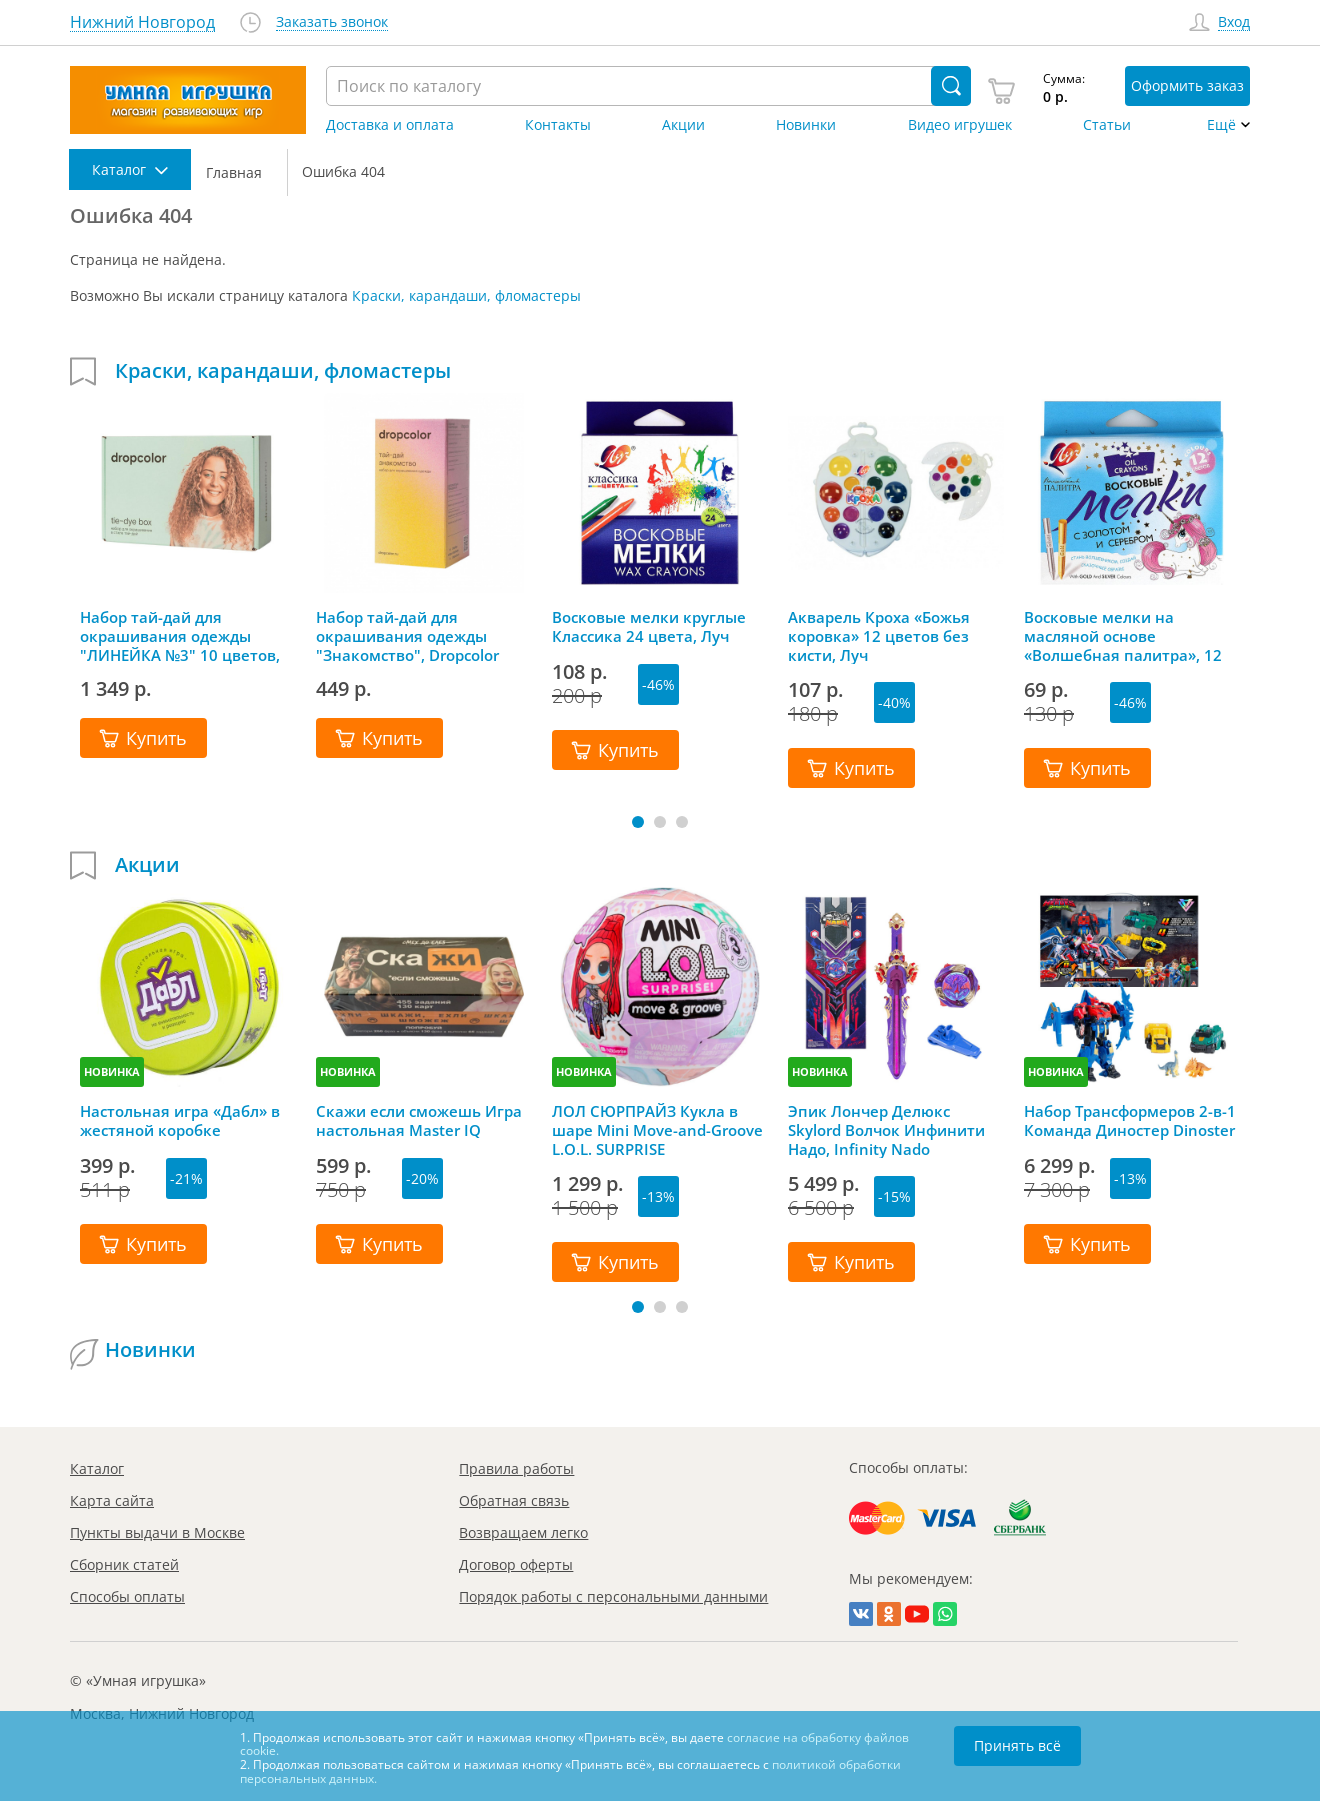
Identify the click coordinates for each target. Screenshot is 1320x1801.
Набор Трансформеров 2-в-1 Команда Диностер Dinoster (1130, 1121)
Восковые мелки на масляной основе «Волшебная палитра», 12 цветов (1123, 636)
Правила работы (516, 1468)
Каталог (97, 1468)
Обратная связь (514, 1500)
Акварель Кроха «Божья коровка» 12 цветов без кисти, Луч (879, 636)
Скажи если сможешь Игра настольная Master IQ (419, 1121)
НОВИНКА (112, 1071)
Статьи (1107, 125)
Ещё (1221, 125)
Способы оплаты (127, 1596)
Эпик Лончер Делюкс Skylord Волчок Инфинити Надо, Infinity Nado (886, 1130)
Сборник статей (124, 1564)
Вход (1234, 22)
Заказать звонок (332, 22)
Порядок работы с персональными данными (613, 1596)
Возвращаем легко (523, 1532)
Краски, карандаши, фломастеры (466, 295)
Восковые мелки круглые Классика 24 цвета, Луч (649, 627)
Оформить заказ (1187, 85)
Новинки (806, 125)
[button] (638, 822)
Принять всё (1017, 1745)
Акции (683, 125)
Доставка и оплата (390, 125)
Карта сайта (112, 1500)
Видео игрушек (960, 125)
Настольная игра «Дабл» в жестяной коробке (180, 1121)
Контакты (558, 125)
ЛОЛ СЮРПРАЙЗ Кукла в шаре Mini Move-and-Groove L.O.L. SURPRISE (657, 1130)
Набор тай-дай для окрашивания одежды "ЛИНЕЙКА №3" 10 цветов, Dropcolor (180, 636)
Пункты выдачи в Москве (157, 1532)
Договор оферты (516, 1564)
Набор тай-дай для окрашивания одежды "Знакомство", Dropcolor (407, 636)
